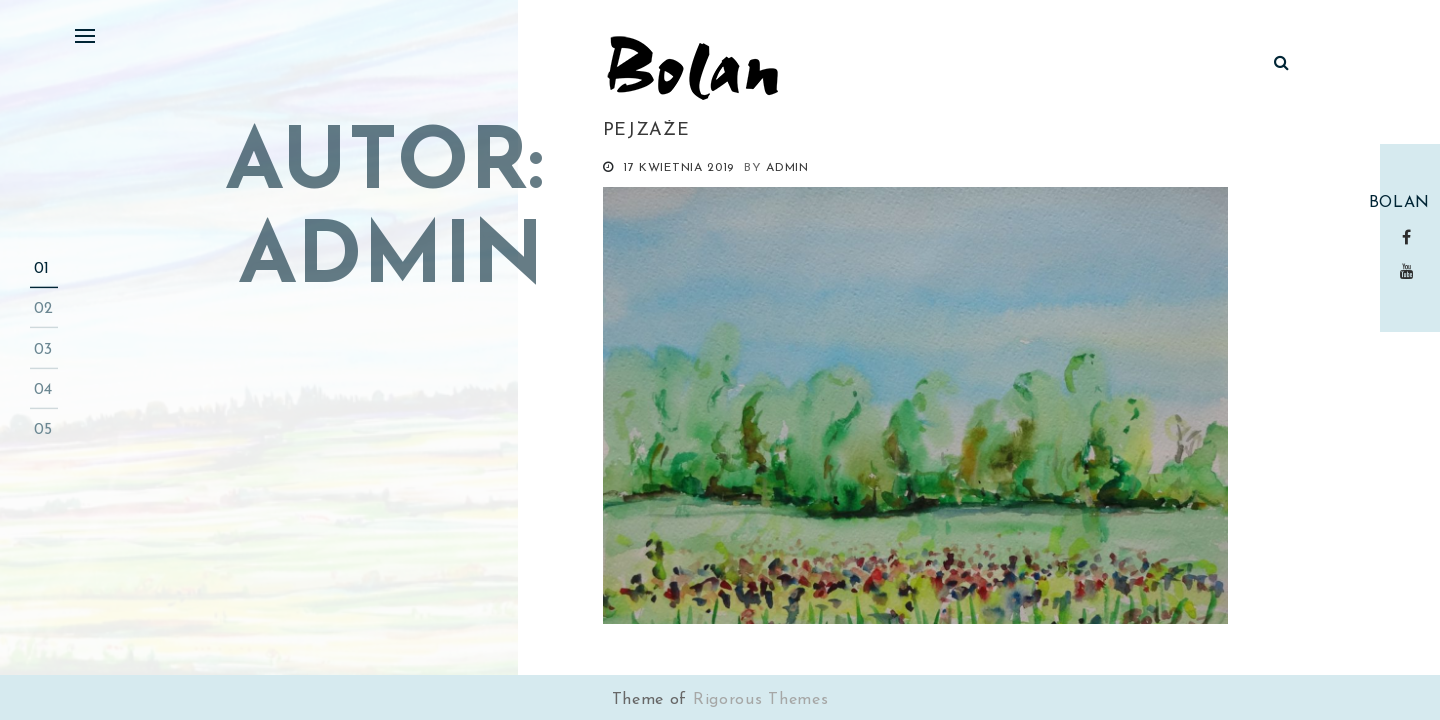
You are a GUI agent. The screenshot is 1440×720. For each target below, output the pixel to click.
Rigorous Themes (761, 700)
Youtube (1410, 271)
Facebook (1410, 237)
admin (787, 168)
